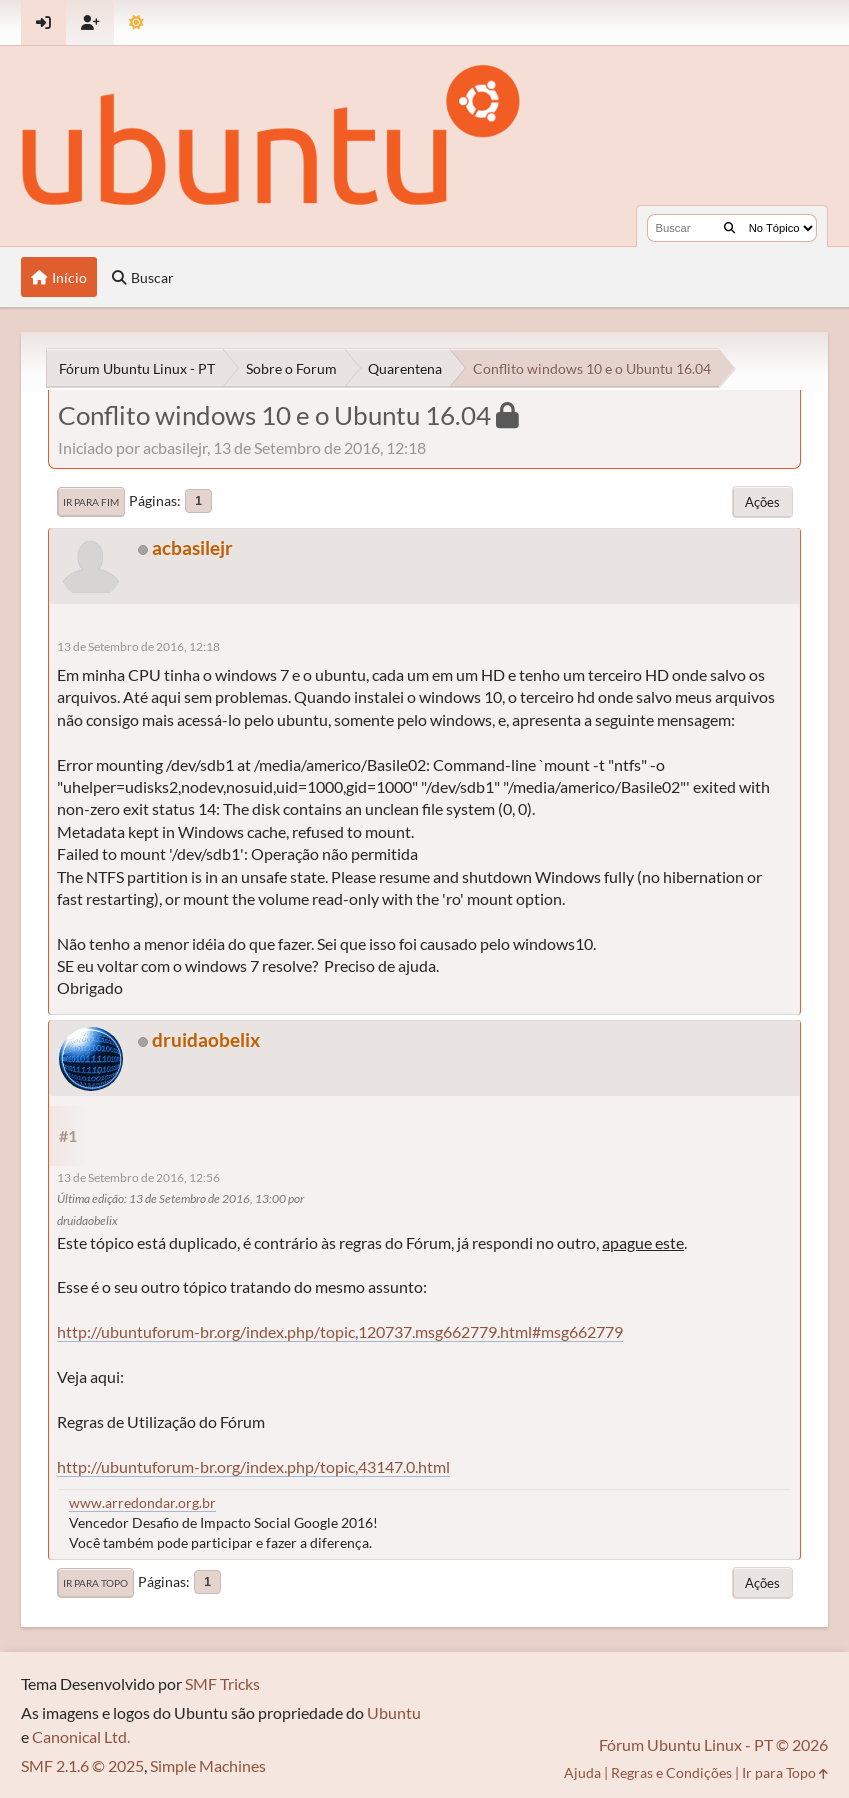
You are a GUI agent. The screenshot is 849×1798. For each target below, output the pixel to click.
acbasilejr (192, 547)
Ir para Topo (95, 1583)
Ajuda (582, 1772)
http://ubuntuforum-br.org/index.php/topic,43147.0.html (253, 1466)
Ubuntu (394, 1712)
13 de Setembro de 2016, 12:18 (138, 646)
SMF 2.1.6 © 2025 (82, 1765)
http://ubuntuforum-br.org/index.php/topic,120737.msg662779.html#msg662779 (340, 1331)
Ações (762, 502)
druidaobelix (206, 1039)
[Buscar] (729, 228)
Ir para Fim (91, 502)
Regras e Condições (671, 1772)
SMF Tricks (222, 1683)
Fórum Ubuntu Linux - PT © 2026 (713, 1744)
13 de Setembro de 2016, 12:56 (138, 1177)
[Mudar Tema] (136, 22)
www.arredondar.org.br (142, 1502)
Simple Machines (208, 1765)
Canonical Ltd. (81, 1736)
